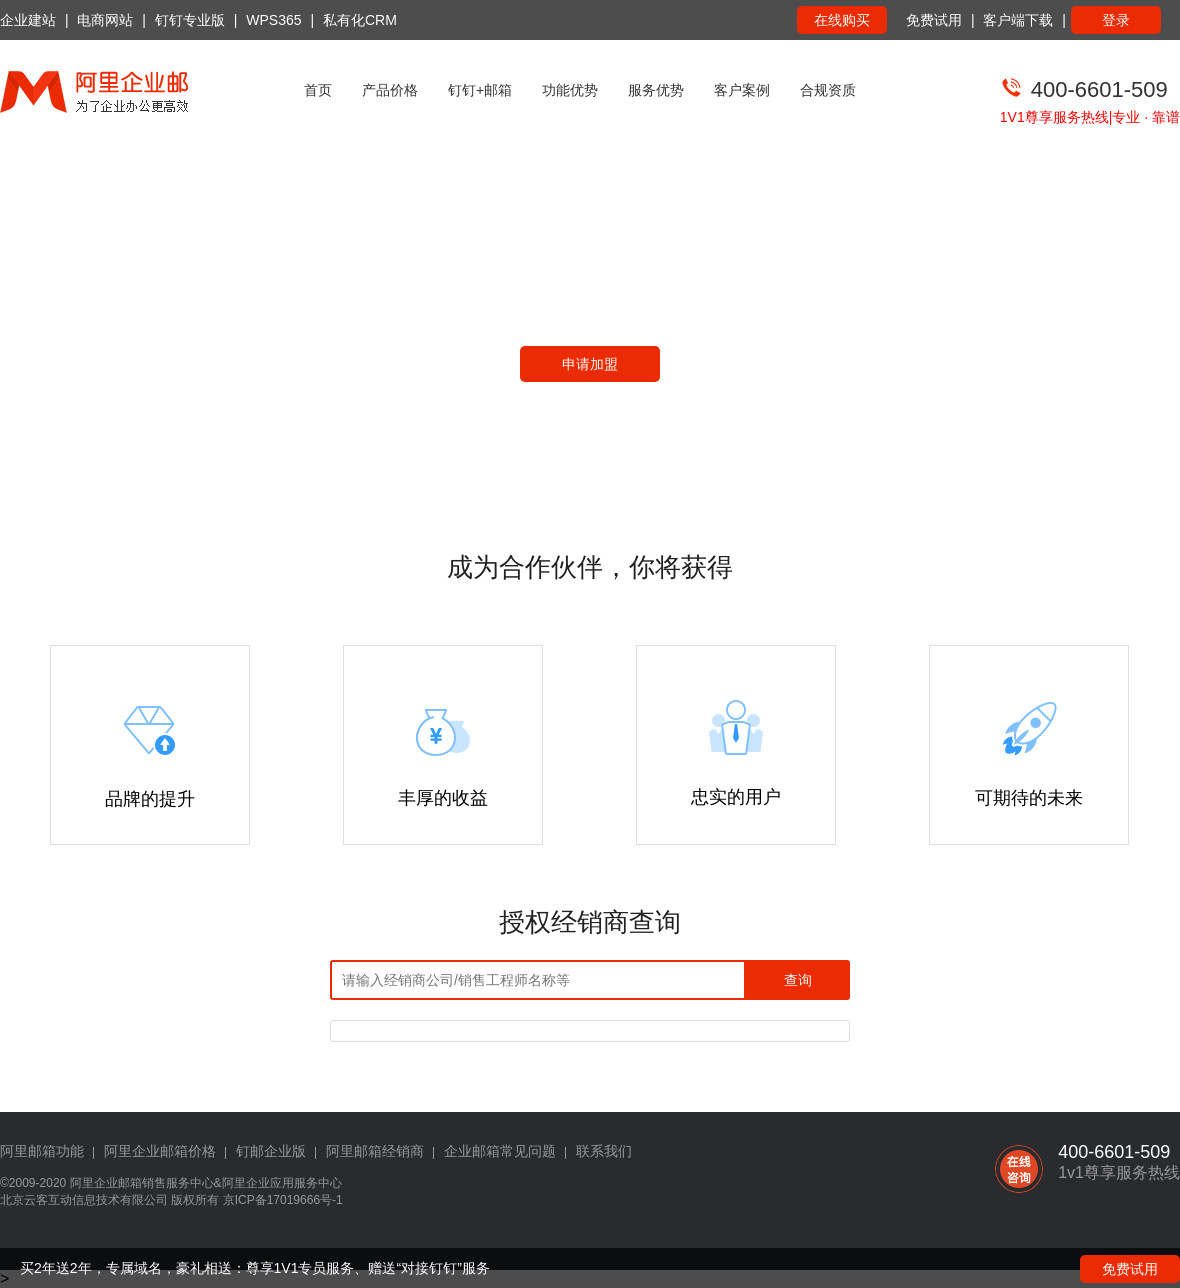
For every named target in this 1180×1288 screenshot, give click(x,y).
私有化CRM (360, 20)
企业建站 (28, 20)
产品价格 (390, 90)
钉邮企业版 (271, 1151)
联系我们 (604, 1151)
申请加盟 (590, 364)
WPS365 (273, 20)
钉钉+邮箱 (480, 90)
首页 (318, 90)
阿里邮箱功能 (42, 1151)
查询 (798, 980)
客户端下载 (1018, 20)
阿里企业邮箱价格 (160, 1151)
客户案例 (742, 90)
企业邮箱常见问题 (500, 1151)
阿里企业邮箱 (106, 1183)
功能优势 (570, 90)
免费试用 (934, 20)
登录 (1116, 20)
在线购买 (842, 20)
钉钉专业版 (190, 20)
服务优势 (656, 90)
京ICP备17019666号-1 (283, 1200)
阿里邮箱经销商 (375, 1151)
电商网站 (105, 20)
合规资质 (828, 90)
